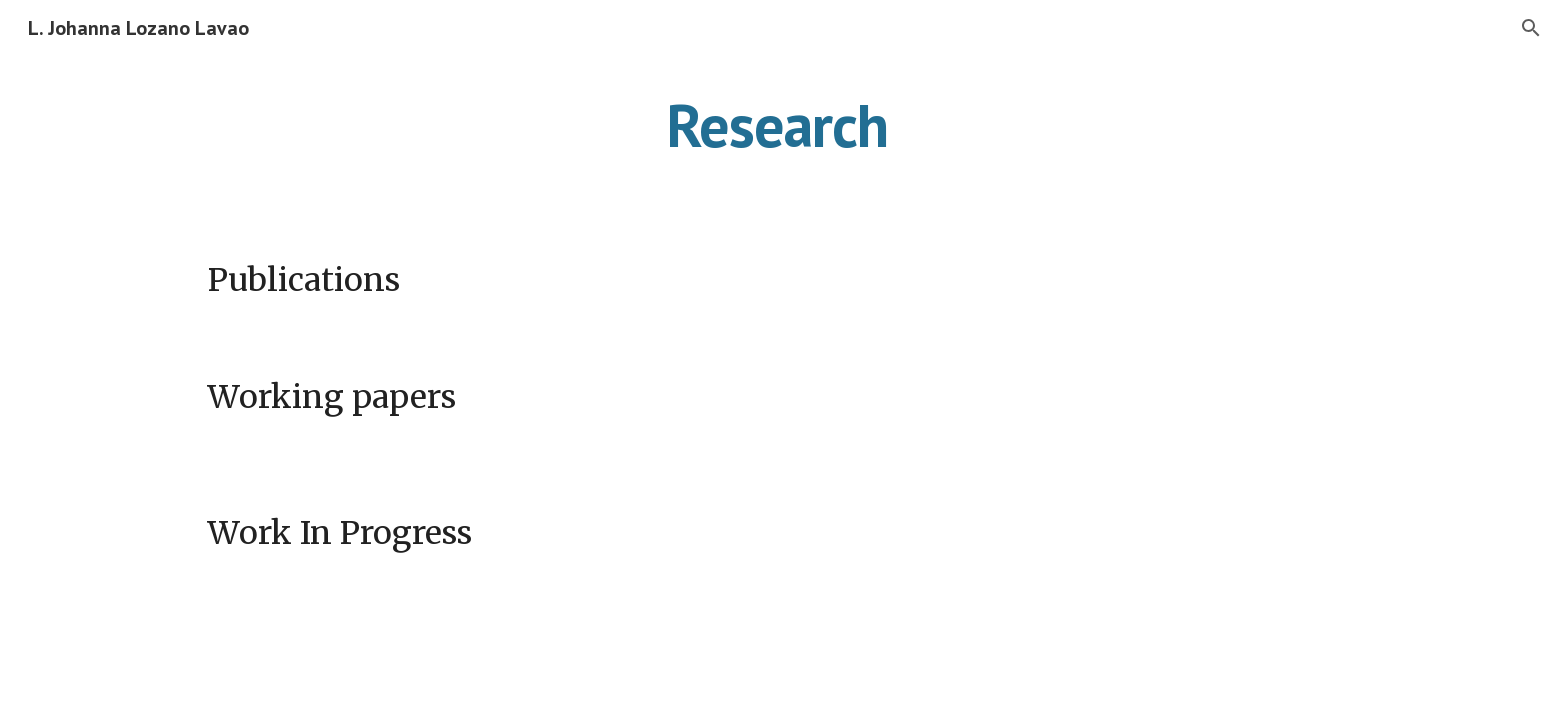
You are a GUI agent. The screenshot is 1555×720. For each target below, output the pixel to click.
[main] (778, 125)
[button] (1531, 28)
